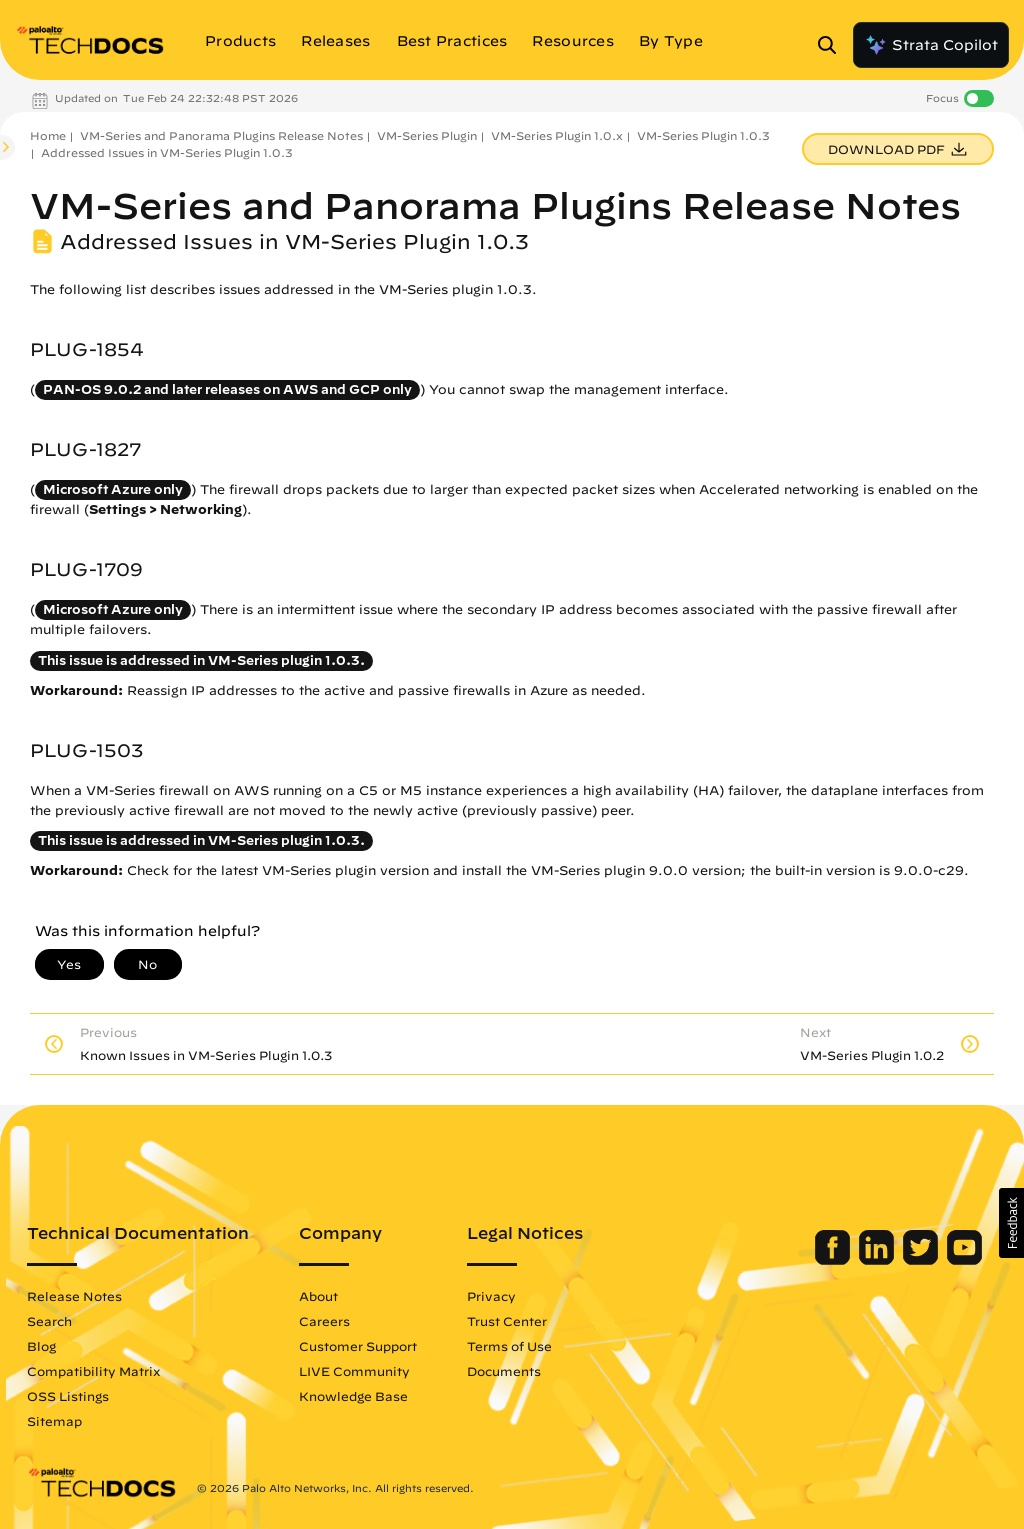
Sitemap (54, 1421)
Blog (41, 1346)
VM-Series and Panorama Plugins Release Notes (221, 135)
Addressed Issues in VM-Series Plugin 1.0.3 (167, 152)
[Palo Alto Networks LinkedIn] (878, 1260)
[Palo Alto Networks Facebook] (834, 1260)
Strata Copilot (931, 45)
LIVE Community (354, 1371)
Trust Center (507, 1321)
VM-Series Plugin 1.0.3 (703, 135)
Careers (324, 1321)
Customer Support (358, 1346)
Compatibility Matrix (93, 1371)
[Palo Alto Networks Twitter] (922, 1260)
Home (48, 135)
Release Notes (74, 1296)
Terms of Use (509, 1346)
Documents (504, 1371)
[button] (1011, 1223)
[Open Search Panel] (833, 45)
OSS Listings (68, 1396)
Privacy (491, 1296)
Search (49, 1321)
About (318, 1296)
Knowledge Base (353, 1396)
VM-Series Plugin (427, 135)
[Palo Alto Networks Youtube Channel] (964, 1260)
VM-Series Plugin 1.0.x (557, 135)
